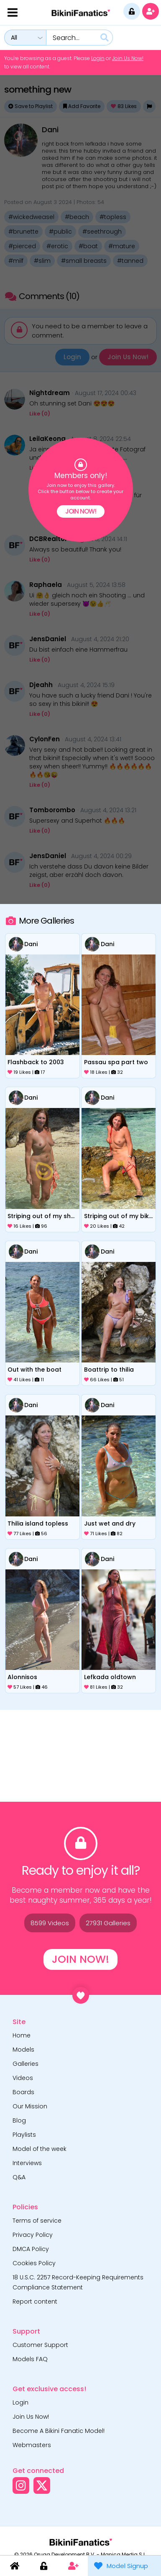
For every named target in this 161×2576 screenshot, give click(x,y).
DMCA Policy (31, 2249)
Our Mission (30, 2106)
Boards (23, 2092)
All (14, 37)
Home (22, 2035)
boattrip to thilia (109, 1369)
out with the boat (34, 1369)
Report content (35, 2301)
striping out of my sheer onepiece (42, 1216)
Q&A (19, 2177)
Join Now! (80, 511)
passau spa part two (116, 1062)
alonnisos (22, 1677)
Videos (23, 2078)
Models (23, 2049)
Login (98, 58)
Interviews (27, 2163)
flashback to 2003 (36, 1062)
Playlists (24, 2134)
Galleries (25, 2064)
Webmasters (32, 2445)
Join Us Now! (127, 58)
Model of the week (39, 2149)
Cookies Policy (34, 2263)
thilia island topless (38, 1523)
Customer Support (40, 2345)
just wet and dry (109, 1523)
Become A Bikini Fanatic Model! (59, 2431)
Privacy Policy (33, 2235)
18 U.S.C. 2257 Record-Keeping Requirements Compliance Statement (78, 2282)
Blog (19, 2120)
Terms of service (37, 2220)
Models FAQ (30, 2359)
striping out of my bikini (118, 1216)
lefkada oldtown (110, 1677)
